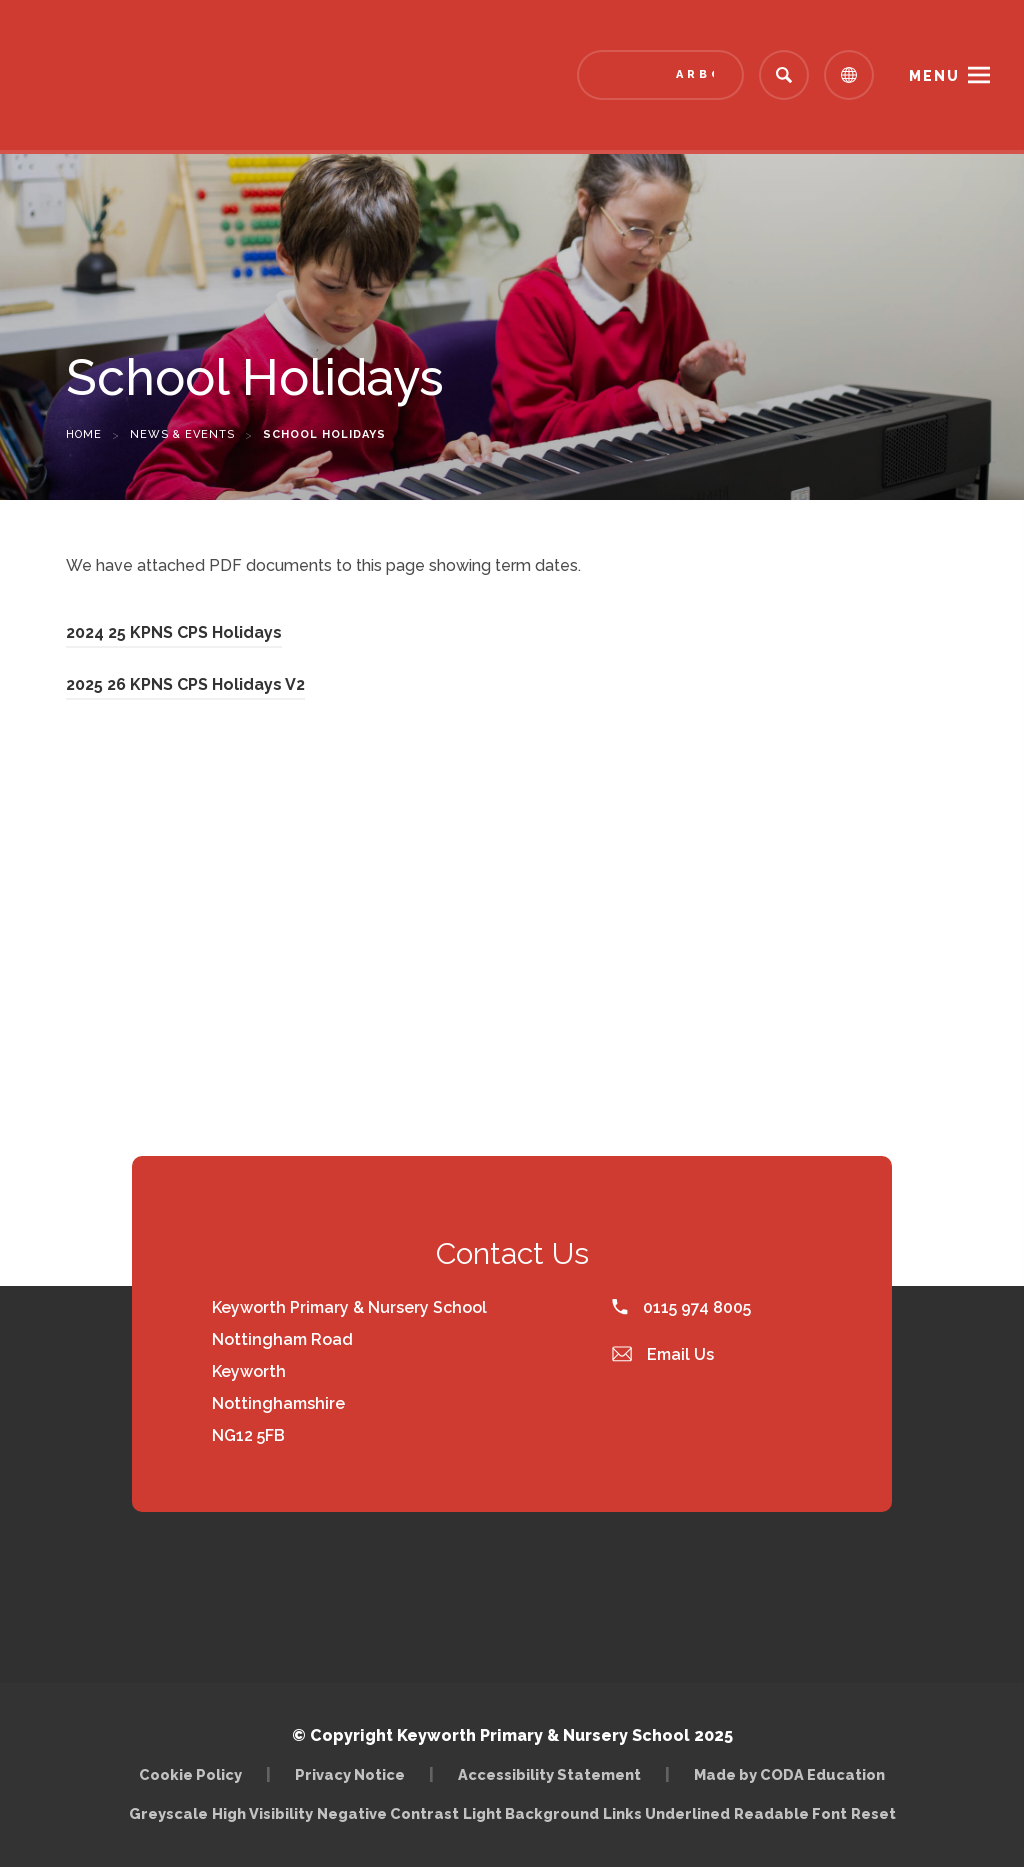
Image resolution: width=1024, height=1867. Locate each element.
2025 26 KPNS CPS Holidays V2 (185, 684)
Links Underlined (666, 1813)
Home (84, 434)
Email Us (663, 1354)
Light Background (531, 1813)
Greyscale (168, 1813)
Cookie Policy (190, 1774)
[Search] (784, 75)
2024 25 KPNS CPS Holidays (174, 632)
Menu (934, 76)
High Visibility (262, 1813)
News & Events (182, 434)
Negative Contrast (388, 1813)
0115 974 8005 (681, 1307)
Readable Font (790, 1813)
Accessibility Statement (549, 1774)
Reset (873, 1813)
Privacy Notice (350, 1774)
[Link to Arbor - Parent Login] (660, 75)
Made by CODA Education (789, 1774)
